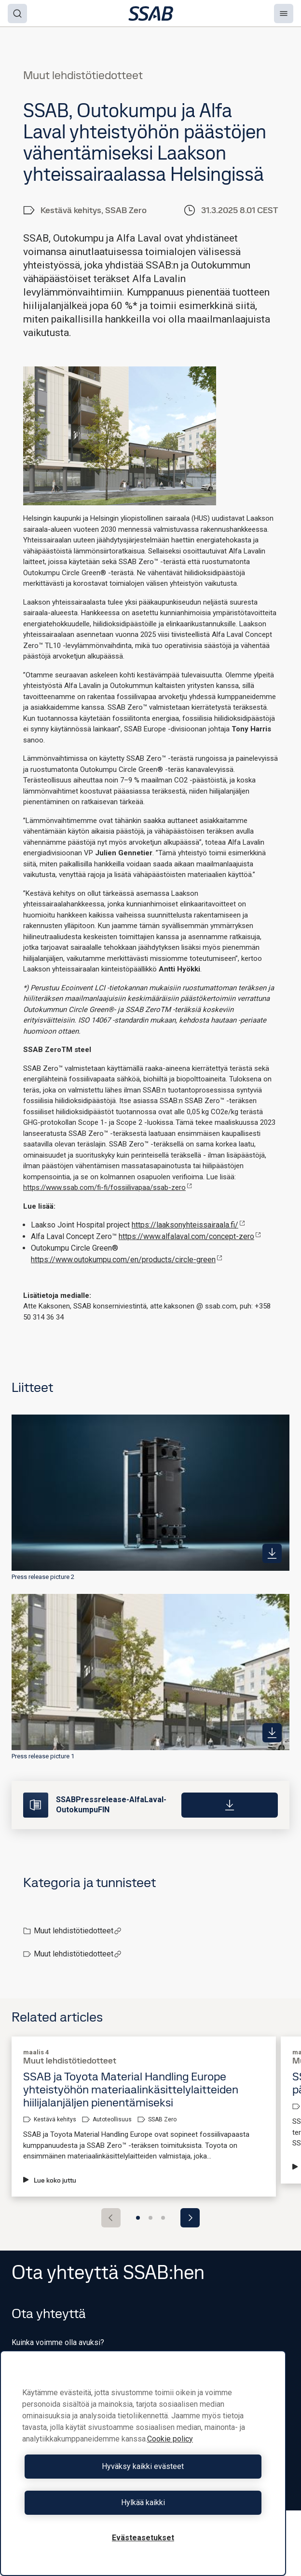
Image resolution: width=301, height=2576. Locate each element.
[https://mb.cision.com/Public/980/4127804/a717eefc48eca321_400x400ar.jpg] (272, 1732)
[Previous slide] (111, 2217)
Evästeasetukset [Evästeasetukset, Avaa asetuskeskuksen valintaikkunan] (143, 2537)
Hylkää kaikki (143, 2502)
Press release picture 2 (43, 1576)
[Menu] (283, 13)
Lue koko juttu (49, 2179)
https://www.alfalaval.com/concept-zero (190, 1236)
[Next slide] (190, 2217)
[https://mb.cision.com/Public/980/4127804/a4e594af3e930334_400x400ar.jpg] (272, 1553)
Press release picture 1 (43, 1756)
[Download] (229, 1805)
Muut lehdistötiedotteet (78, 1930)
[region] (143, 2463)
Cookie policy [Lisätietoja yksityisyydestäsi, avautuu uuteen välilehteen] (170, 2438)
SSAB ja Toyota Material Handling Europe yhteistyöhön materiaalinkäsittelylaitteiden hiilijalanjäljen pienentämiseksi (130, 2089)
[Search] (17, 13)
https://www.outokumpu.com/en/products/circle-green (126, 1259)
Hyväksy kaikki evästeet (143, 2466)
